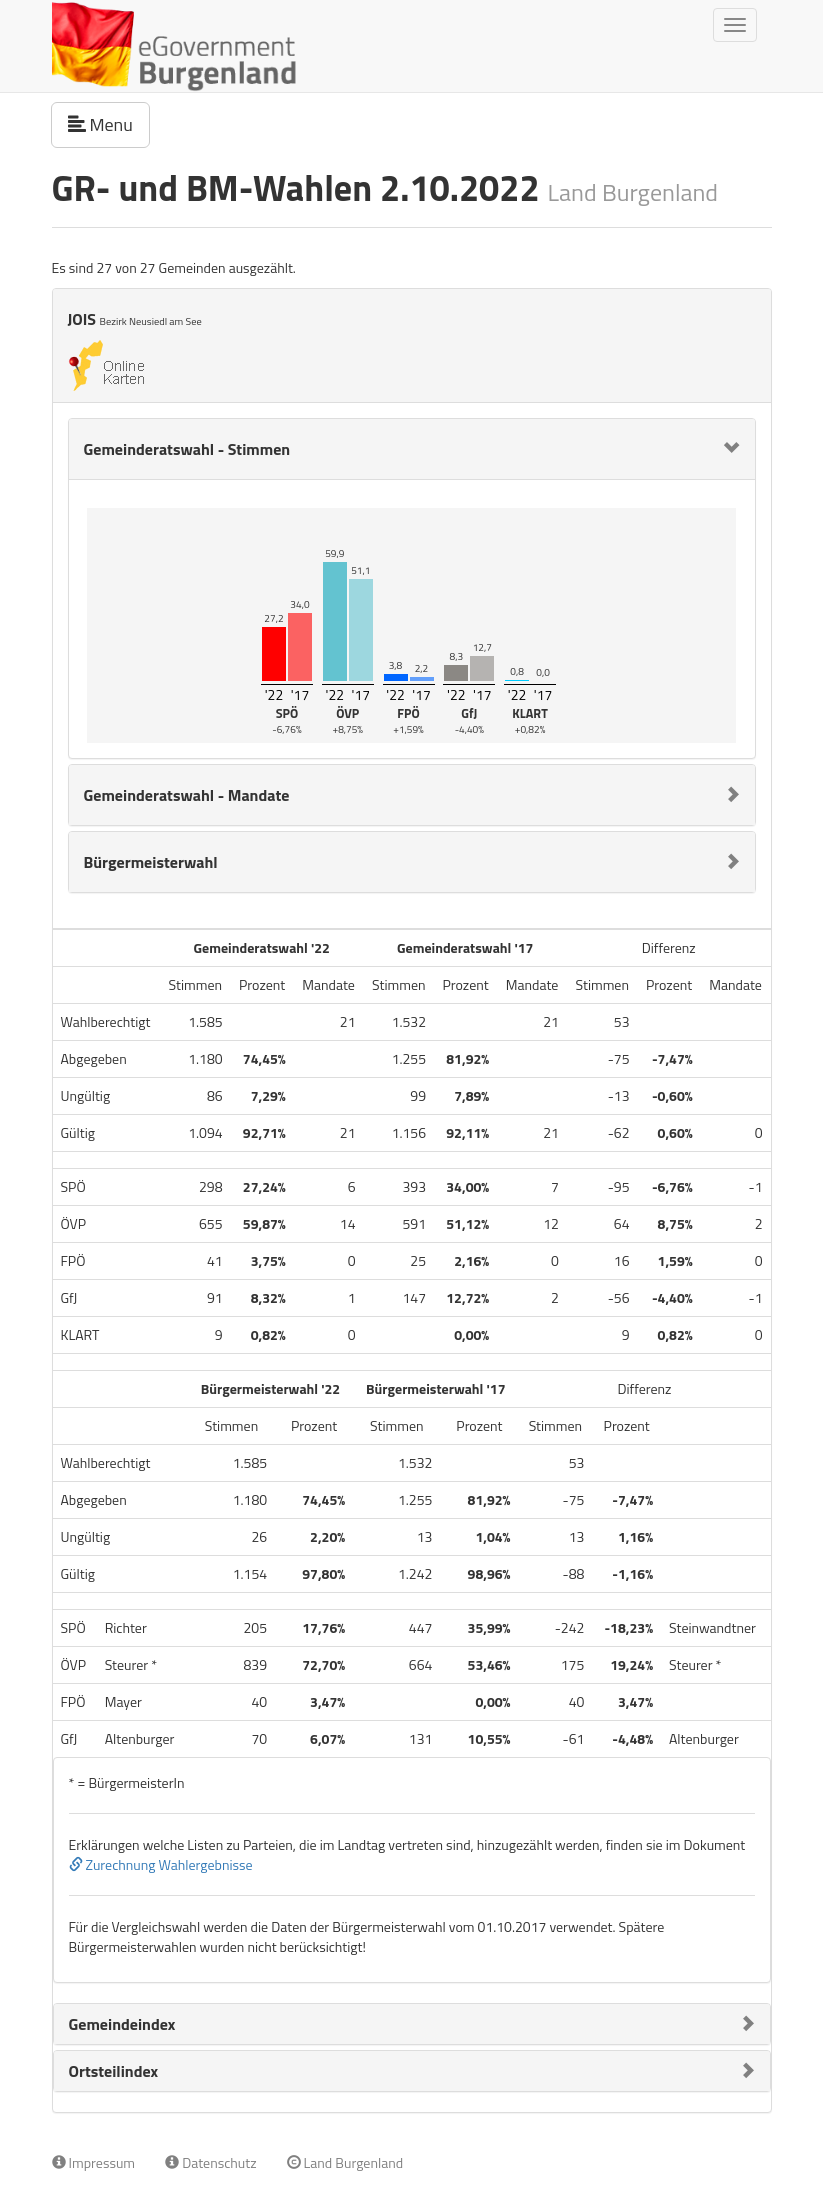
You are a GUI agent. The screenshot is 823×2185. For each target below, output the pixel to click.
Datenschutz (210, 2162)
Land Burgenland (345, 2162)
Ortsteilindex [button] (114, 2071)
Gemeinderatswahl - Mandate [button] (187, 795)
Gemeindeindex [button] (122, 2024)
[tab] (412, 449)
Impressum (94, 2162)
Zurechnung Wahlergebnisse (161, 1864)
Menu (109, 124)
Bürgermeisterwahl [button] (151, 862)
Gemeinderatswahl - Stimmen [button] (187, 449)
